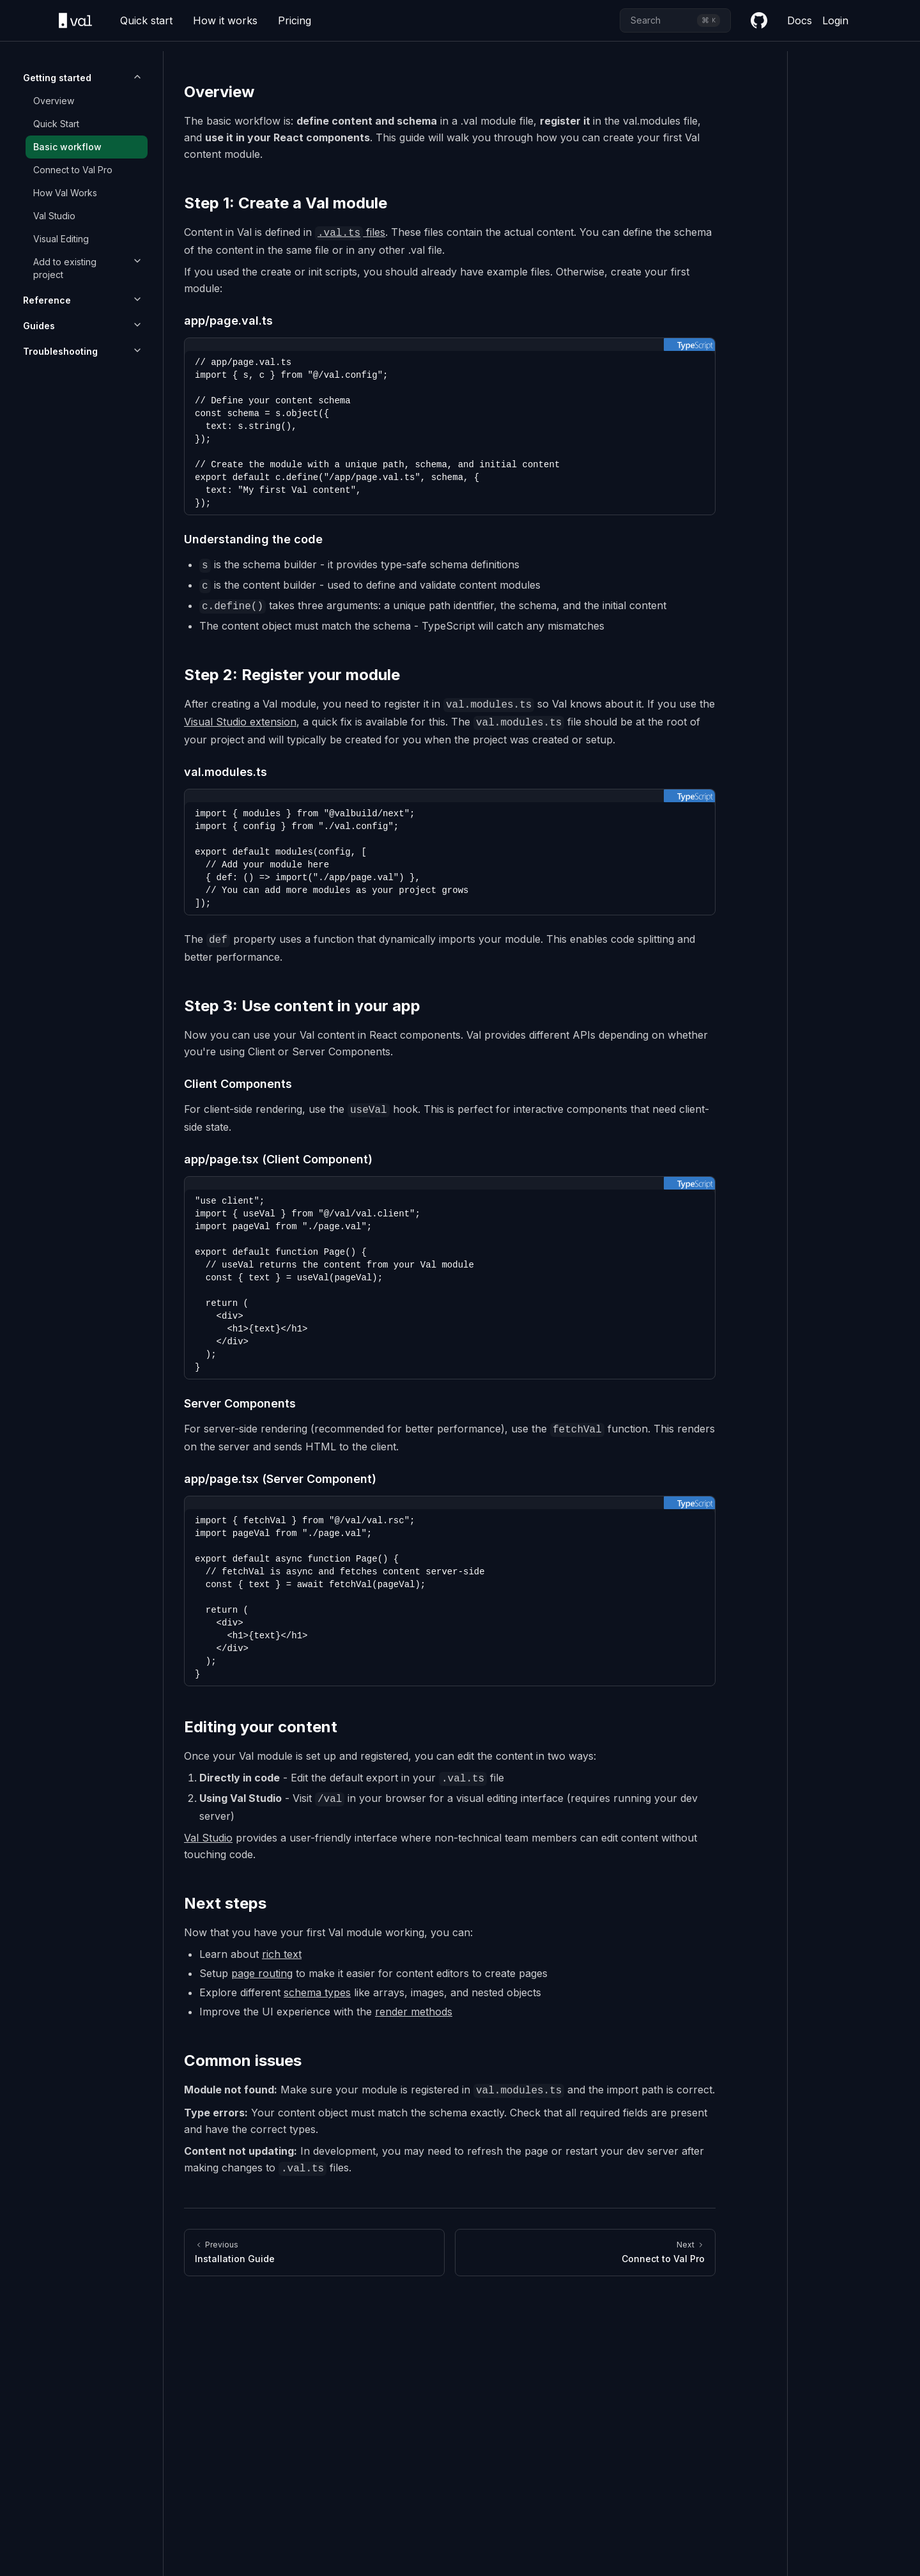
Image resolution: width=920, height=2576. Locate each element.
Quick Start (56, 123)
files (350, 232)
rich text (282, 1954)
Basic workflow (67, 146)
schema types (317, 1992)
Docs (799, 20)
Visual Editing (61, 238)
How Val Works (65, 192)
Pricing (294, 20)
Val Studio (54, 215)
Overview (53, 100)
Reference (47, 300)
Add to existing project (64, 268)
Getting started (57, 77)
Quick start (146, 20)
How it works (225, 20)
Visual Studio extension (240, 721)
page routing (262, 1973)
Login (835, 20)
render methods (413, 2011)
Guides (39, 325)
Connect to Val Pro (72, 169)
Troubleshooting (60, 351)
